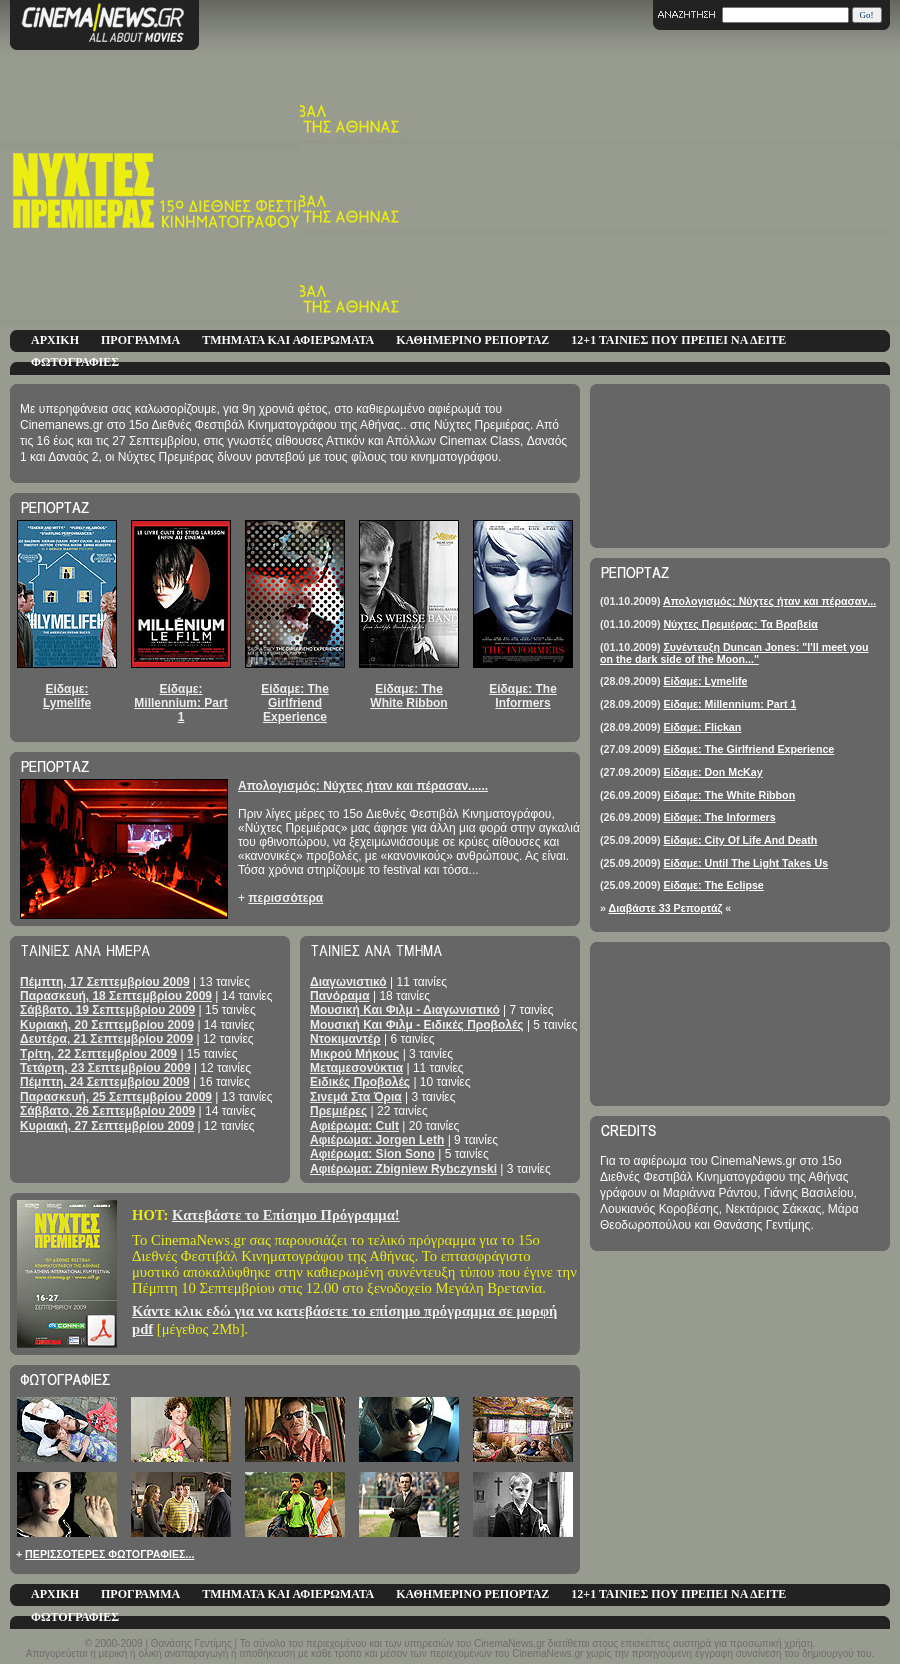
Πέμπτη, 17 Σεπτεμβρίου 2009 (105, 982)
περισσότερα (285, 898)
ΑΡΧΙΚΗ (55, 340)
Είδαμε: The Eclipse (713, 885)
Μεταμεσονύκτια (356, 1068)
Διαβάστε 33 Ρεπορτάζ (666, 908)
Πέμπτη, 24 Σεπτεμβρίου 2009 (105, 1082)
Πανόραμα (340, 996)
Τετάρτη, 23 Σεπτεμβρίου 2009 (105, 1068)
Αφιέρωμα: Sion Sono (372, 1154)
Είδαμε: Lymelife (67, 696)
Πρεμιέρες (338, 1111)
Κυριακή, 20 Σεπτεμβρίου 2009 (107, 1025)
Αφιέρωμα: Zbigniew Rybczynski (403, 1169)
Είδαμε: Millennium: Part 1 (180, 703)
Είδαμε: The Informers (523, 696)
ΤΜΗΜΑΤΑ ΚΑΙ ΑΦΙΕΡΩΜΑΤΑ (288, 340)
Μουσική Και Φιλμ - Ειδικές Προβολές (417, 1025)
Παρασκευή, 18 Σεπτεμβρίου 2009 (116, 996)
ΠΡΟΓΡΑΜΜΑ (140, 340)
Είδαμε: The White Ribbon (408, 696)
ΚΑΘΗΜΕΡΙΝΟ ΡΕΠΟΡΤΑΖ (472, 340)
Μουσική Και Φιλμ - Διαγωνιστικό (405, 1010)
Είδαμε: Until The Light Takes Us (745, 863)
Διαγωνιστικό (348, 982)
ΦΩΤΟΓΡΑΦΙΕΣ (75, 362)
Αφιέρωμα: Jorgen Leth (377, 1140)
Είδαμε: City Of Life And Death (740, 840)
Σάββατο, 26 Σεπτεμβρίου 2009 (107, 1111)
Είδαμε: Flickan (702, 727)
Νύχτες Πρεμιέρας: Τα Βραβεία (740, 624)
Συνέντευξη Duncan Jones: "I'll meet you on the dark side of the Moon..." (734, 653)
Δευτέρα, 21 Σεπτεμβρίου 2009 (106, 1039)
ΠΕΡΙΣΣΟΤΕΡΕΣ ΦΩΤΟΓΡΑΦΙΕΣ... (109, 1554)
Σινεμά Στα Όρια (356, 1097)
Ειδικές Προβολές (360, 1082)
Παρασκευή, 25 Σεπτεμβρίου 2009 (116, 1097)
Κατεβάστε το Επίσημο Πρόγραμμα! (286, 1215)
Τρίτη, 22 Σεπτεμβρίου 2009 (98, 1054)
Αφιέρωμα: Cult (354, 1126)
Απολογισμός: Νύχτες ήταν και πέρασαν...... (363, 786)
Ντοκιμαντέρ (345, 1039)
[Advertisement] (707, 190)
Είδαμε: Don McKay (712, 772)
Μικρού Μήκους (354, 1054)
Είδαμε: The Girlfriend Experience (295, 703)
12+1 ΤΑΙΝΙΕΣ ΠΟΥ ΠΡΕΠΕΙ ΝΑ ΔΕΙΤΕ (678, 340)
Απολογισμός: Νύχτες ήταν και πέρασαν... (769, 601)
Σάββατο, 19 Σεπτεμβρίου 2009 (107, 1010)
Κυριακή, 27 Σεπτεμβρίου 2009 (107, 1126)
